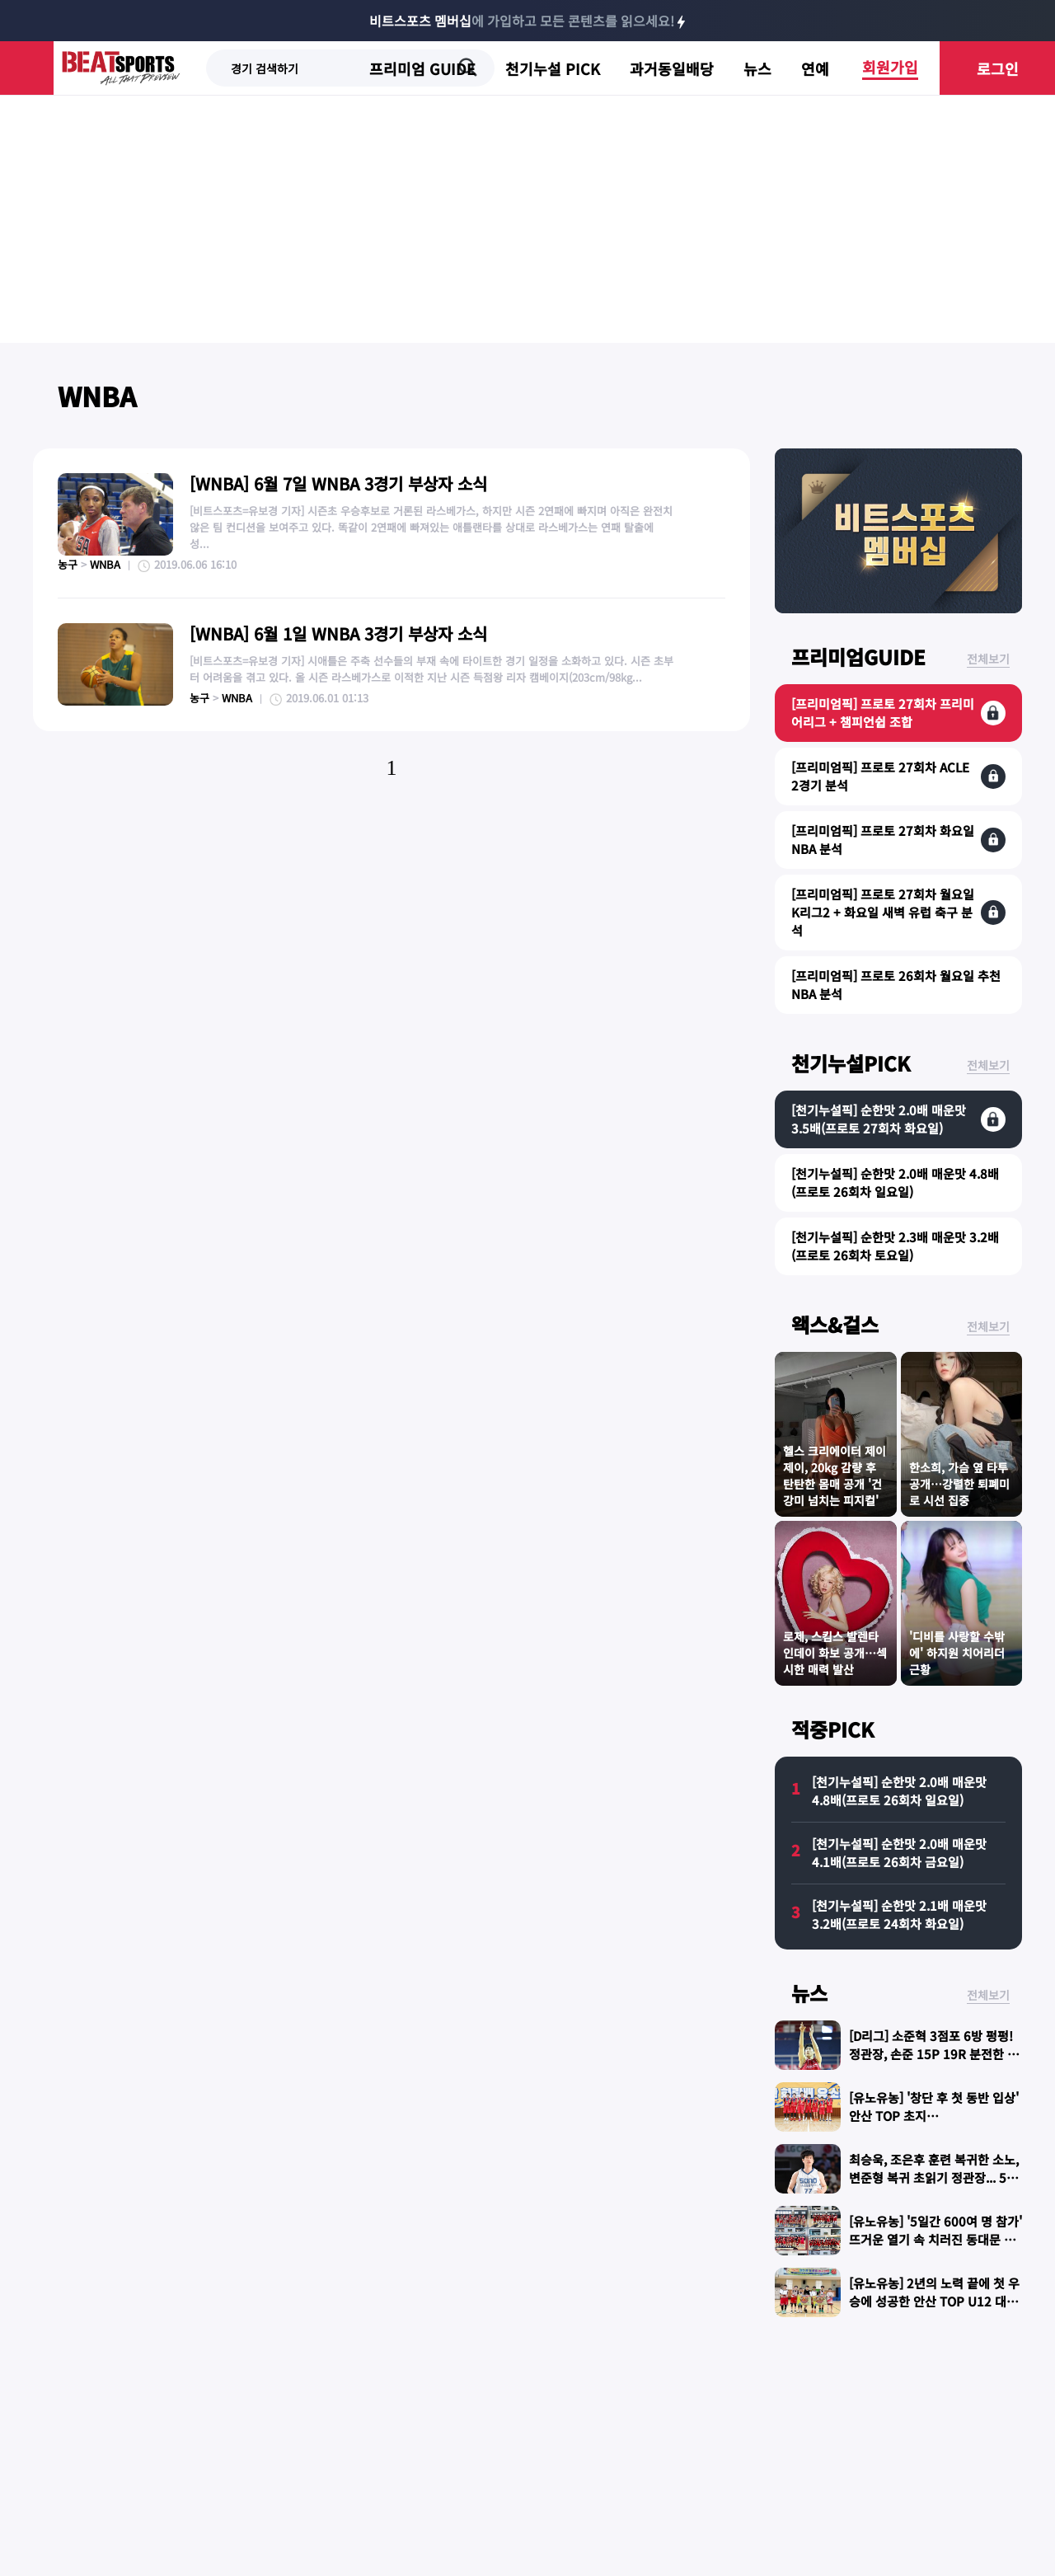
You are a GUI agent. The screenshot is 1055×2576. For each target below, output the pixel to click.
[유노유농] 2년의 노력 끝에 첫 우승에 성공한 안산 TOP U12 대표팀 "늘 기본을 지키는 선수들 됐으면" (935, 2310)
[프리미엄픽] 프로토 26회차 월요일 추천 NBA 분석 (896, 984)
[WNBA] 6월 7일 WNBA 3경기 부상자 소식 (338, 483)
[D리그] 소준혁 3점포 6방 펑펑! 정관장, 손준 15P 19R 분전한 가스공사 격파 (934, 2054)
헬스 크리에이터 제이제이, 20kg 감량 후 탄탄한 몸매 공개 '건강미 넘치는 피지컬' (834, 1476)
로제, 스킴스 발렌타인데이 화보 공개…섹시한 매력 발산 (835, 1652)
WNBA (97, 396)
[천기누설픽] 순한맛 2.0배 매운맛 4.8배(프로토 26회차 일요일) (895, 1182)
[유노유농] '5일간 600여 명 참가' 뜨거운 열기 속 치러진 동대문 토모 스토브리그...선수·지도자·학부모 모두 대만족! (935, 2248)
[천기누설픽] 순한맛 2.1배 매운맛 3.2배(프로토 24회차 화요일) (899, 1914)
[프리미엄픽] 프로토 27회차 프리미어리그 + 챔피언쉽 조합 (882, 712)
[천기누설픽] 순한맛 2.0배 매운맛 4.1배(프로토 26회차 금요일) (899, 1852)
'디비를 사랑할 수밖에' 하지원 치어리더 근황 (957, 1652)
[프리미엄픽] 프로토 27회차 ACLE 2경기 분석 (880, 776)
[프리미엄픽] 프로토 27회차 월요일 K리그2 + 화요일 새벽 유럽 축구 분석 (882, 912)
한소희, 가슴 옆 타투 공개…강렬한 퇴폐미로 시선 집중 (959, 1484)
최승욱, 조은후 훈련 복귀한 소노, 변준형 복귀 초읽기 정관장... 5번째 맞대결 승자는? (934, 2177)
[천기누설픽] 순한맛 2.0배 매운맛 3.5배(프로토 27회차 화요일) (878, 1119)
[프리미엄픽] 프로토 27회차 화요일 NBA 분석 (882, 839)
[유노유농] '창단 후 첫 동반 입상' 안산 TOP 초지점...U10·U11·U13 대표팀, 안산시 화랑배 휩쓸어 (934, 2125)
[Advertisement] (527, 219)
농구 (67, 564)
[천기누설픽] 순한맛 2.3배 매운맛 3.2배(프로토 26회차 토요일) (895, 1246)
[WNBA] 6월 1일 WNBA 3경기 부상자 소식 (338, 633)
